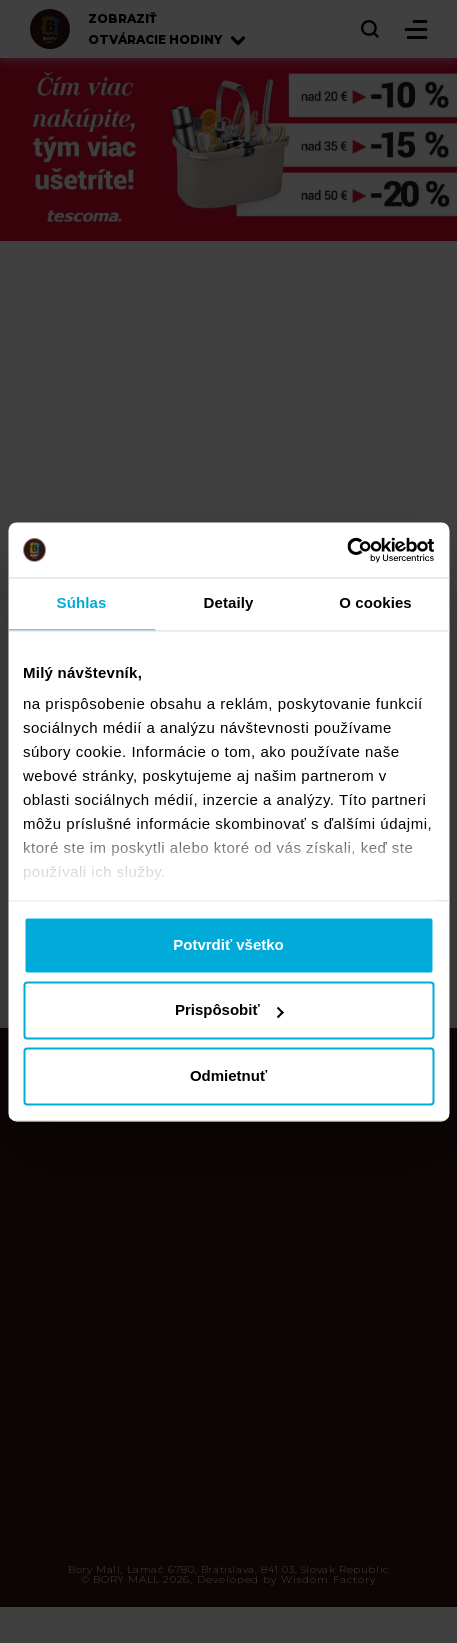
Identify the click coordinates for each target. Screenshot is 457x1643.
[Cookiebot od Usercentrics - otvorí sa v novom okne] (346, 550)
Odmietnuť (228, 1075)
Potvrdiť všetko (228, 944)
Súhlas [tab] (82, 602)
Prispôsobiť (229, 1010)
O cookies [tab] (375, 602)
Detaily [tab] (229, 602)
